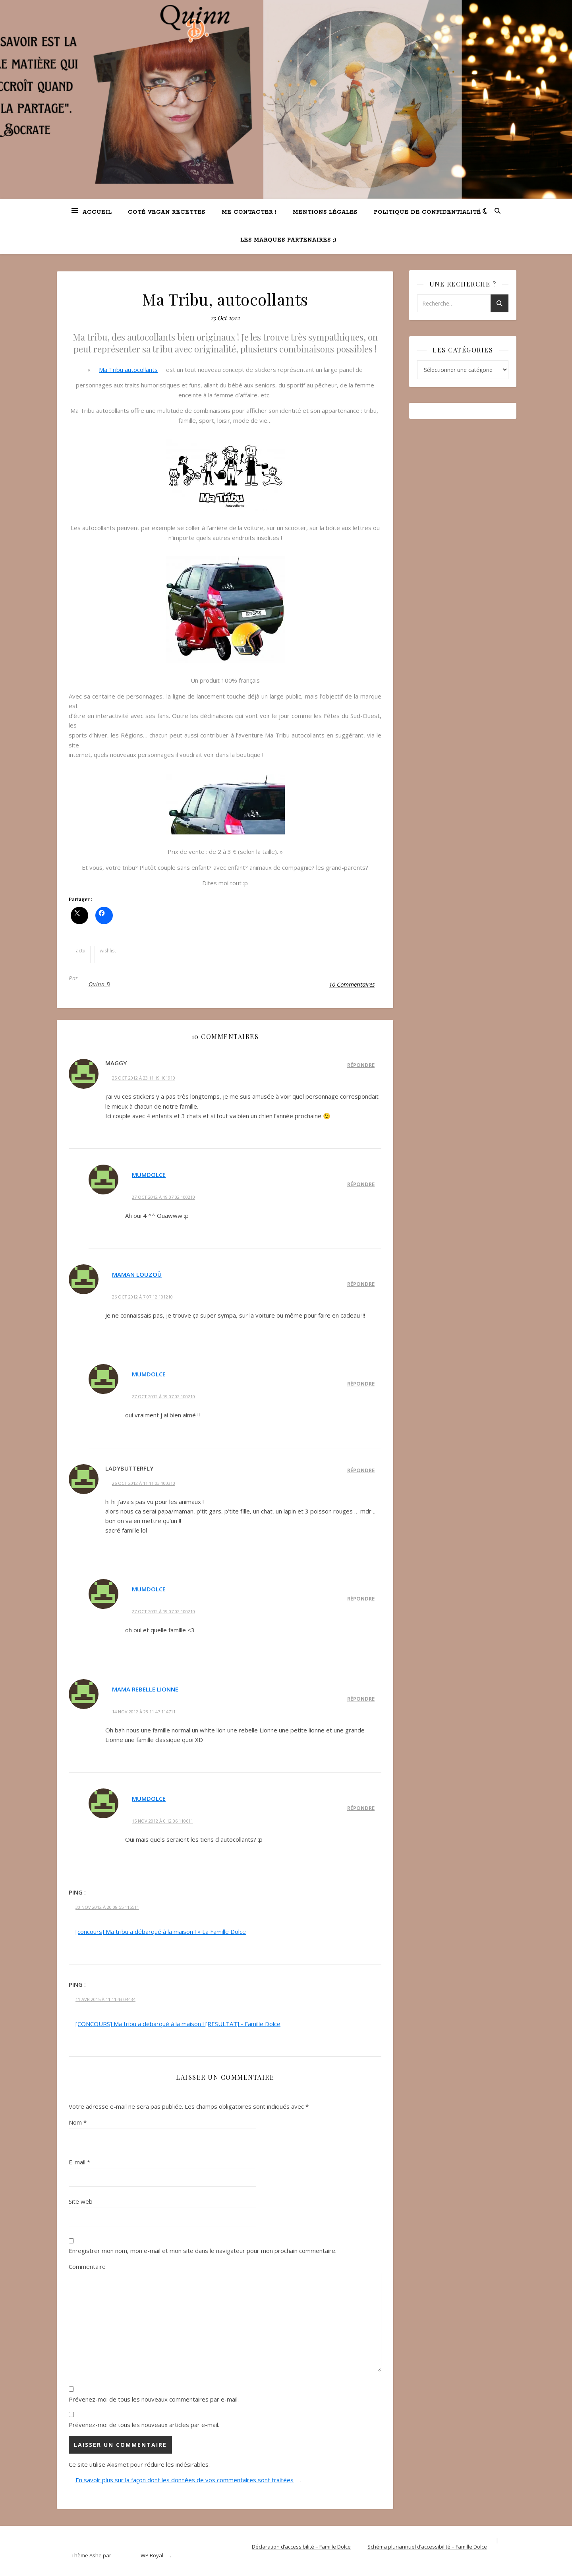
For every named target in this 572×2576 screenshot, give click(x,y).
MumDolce (149, 1175)
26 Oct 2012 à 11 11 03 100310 (143, 1483)
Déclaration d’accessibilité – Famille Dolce (301, 2546)
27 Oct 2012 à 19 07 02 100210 (163, 1197)
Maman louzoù (137, 1274)
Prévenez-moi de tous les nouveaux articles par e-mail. (144, 2425)
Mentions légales (325, 212)
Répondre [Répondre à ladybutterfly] (361, 1470)
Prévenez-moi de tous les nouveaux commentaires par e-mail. (154, 2399)
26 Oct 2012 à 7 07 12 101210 (142, 1297)
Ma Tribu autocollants (128, 370)
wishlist (108, 950)
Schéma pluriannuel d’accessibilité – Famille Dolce (427, 2546)
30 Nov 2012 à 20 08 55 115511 (107, 1907)
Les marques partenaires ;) (288, 240)
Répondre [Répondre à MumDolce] (361, 1184)
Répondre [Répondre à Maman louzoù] (361, 1283)
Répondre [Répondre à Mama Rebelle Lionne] (361, 1698)
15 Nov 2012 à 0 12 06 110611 (162, 1821)
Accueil (97, 212)
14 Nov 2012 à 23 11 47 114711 (144, 1712)
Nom (78, 2122)
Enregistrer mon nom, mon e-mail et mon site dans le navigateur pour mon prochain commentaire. (202, 2251)
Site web (81, 2201)
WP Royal (152, 2555)
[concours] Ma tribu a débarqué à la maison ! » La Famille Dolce (160, 1931)
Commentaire (87, 2266)
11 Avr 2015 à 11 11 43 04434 (105, 1999)
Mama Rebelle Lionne (145, 1689)
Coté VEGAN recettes (166, 212)
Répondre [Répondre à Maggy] (361, 1064)
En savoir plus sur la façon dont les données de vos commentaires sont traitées (184, 2480)
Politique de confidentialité (427, 212)
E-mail (79, 2162)
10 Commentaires (352, 984)
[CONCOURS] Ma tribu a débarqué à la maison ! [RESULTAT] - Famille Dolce (177, 2024)
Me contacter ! (249, 212)
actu (80, 950)
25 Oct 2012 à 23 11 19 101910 (143, 1078)
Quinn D (99, 984)
